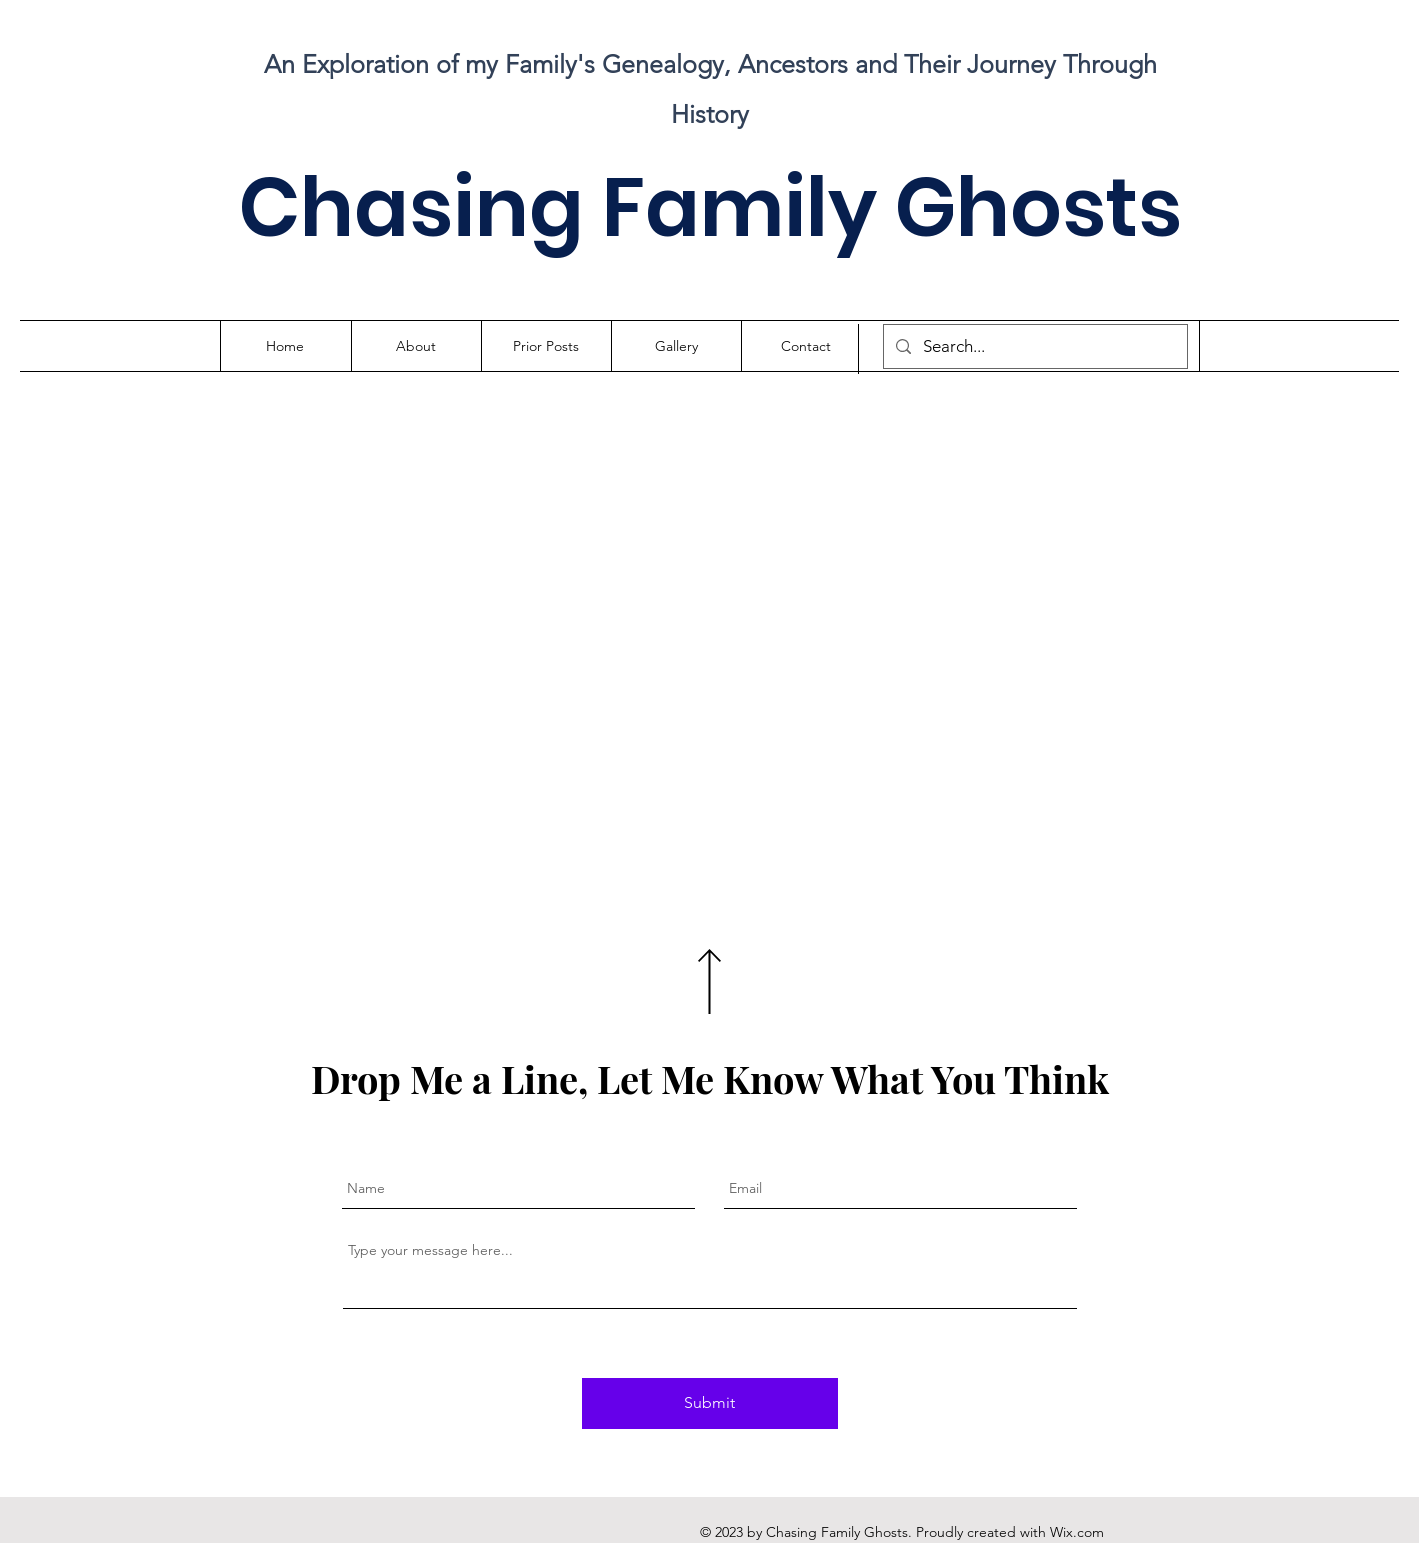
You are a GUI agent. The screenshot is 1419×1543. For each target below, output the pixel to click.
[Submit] (710, 1403)
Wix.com (1077, 1532)
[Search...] (1034, 346)
